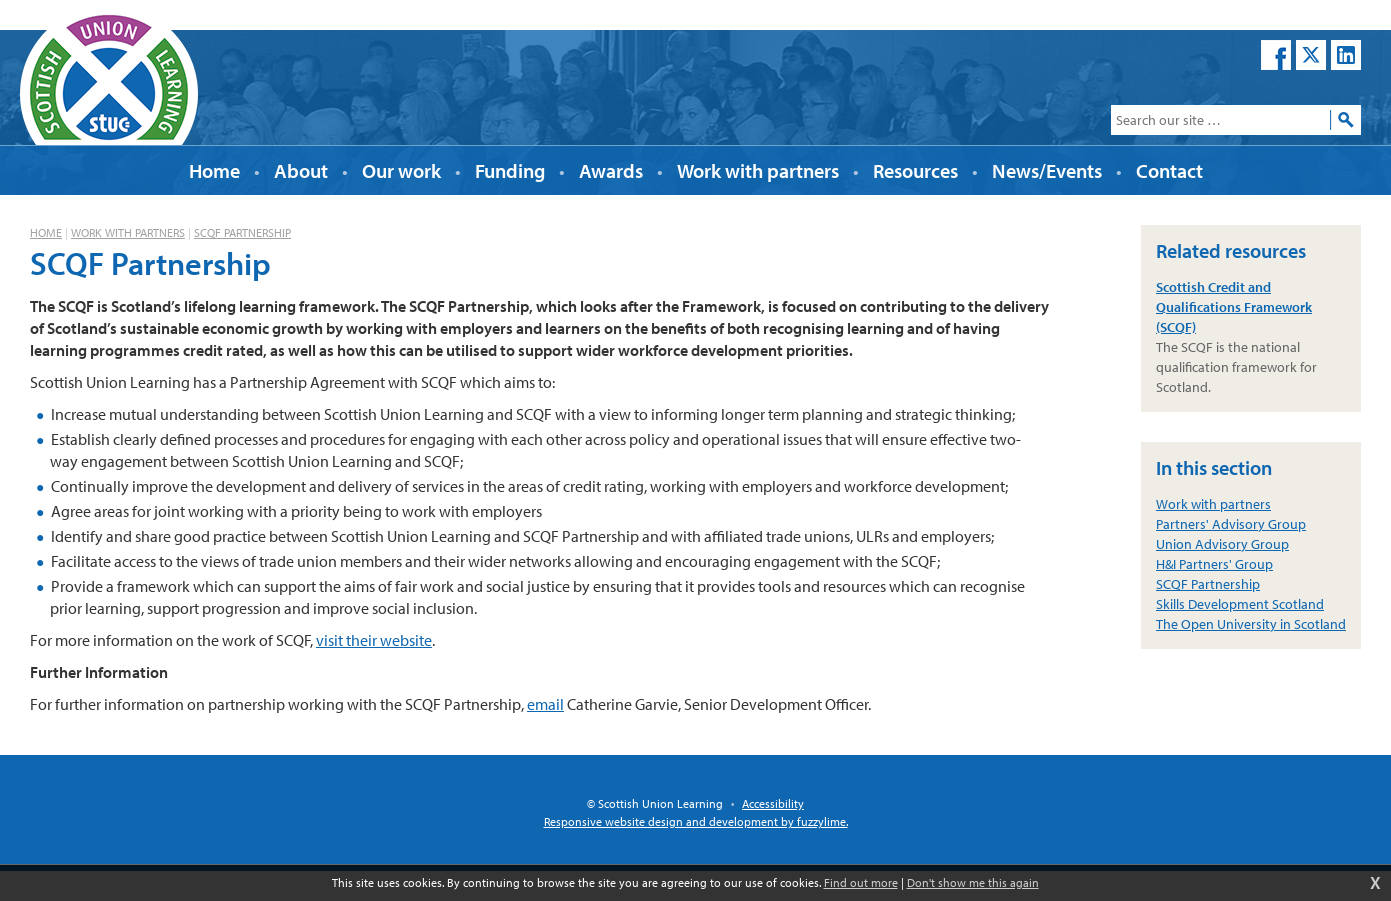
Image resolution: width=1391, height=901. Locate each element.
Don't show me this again (973, 882)
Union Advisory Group (1222, 544)
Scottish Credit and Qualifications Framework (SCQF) (1234, 307)
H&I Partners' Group (1214, 564)
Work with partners (128, 232)
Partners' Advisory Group (1231, 524)
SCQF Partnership (242, 232)
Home (46, 232)
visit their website (374, 640)
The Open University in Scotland (1251, 624)
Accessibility (773, 803)
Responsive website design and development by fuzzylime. (696, 821)
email (545, 704)
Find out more (861, 882)
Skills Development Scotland (1240, 604)
